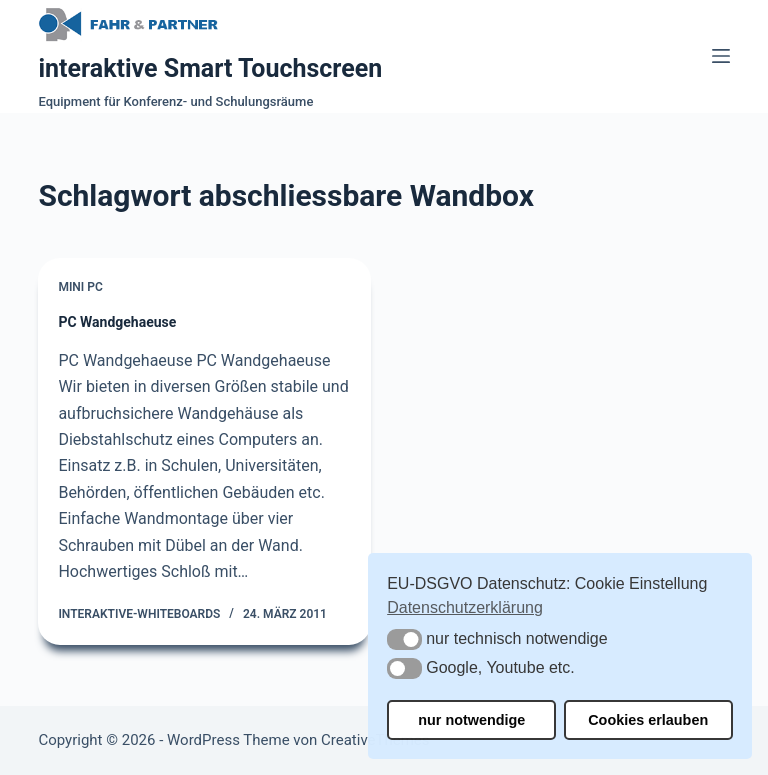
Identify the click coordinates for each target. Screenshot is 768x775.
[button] (404, 639)
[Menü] (721, 56)
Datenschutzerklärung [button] (465, 607)
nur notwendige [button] (471, 720)
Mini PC (80, 287)
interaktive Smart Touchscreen (210, 68)
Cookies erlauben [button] (648, 720)
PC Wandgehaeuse (117, 322)
